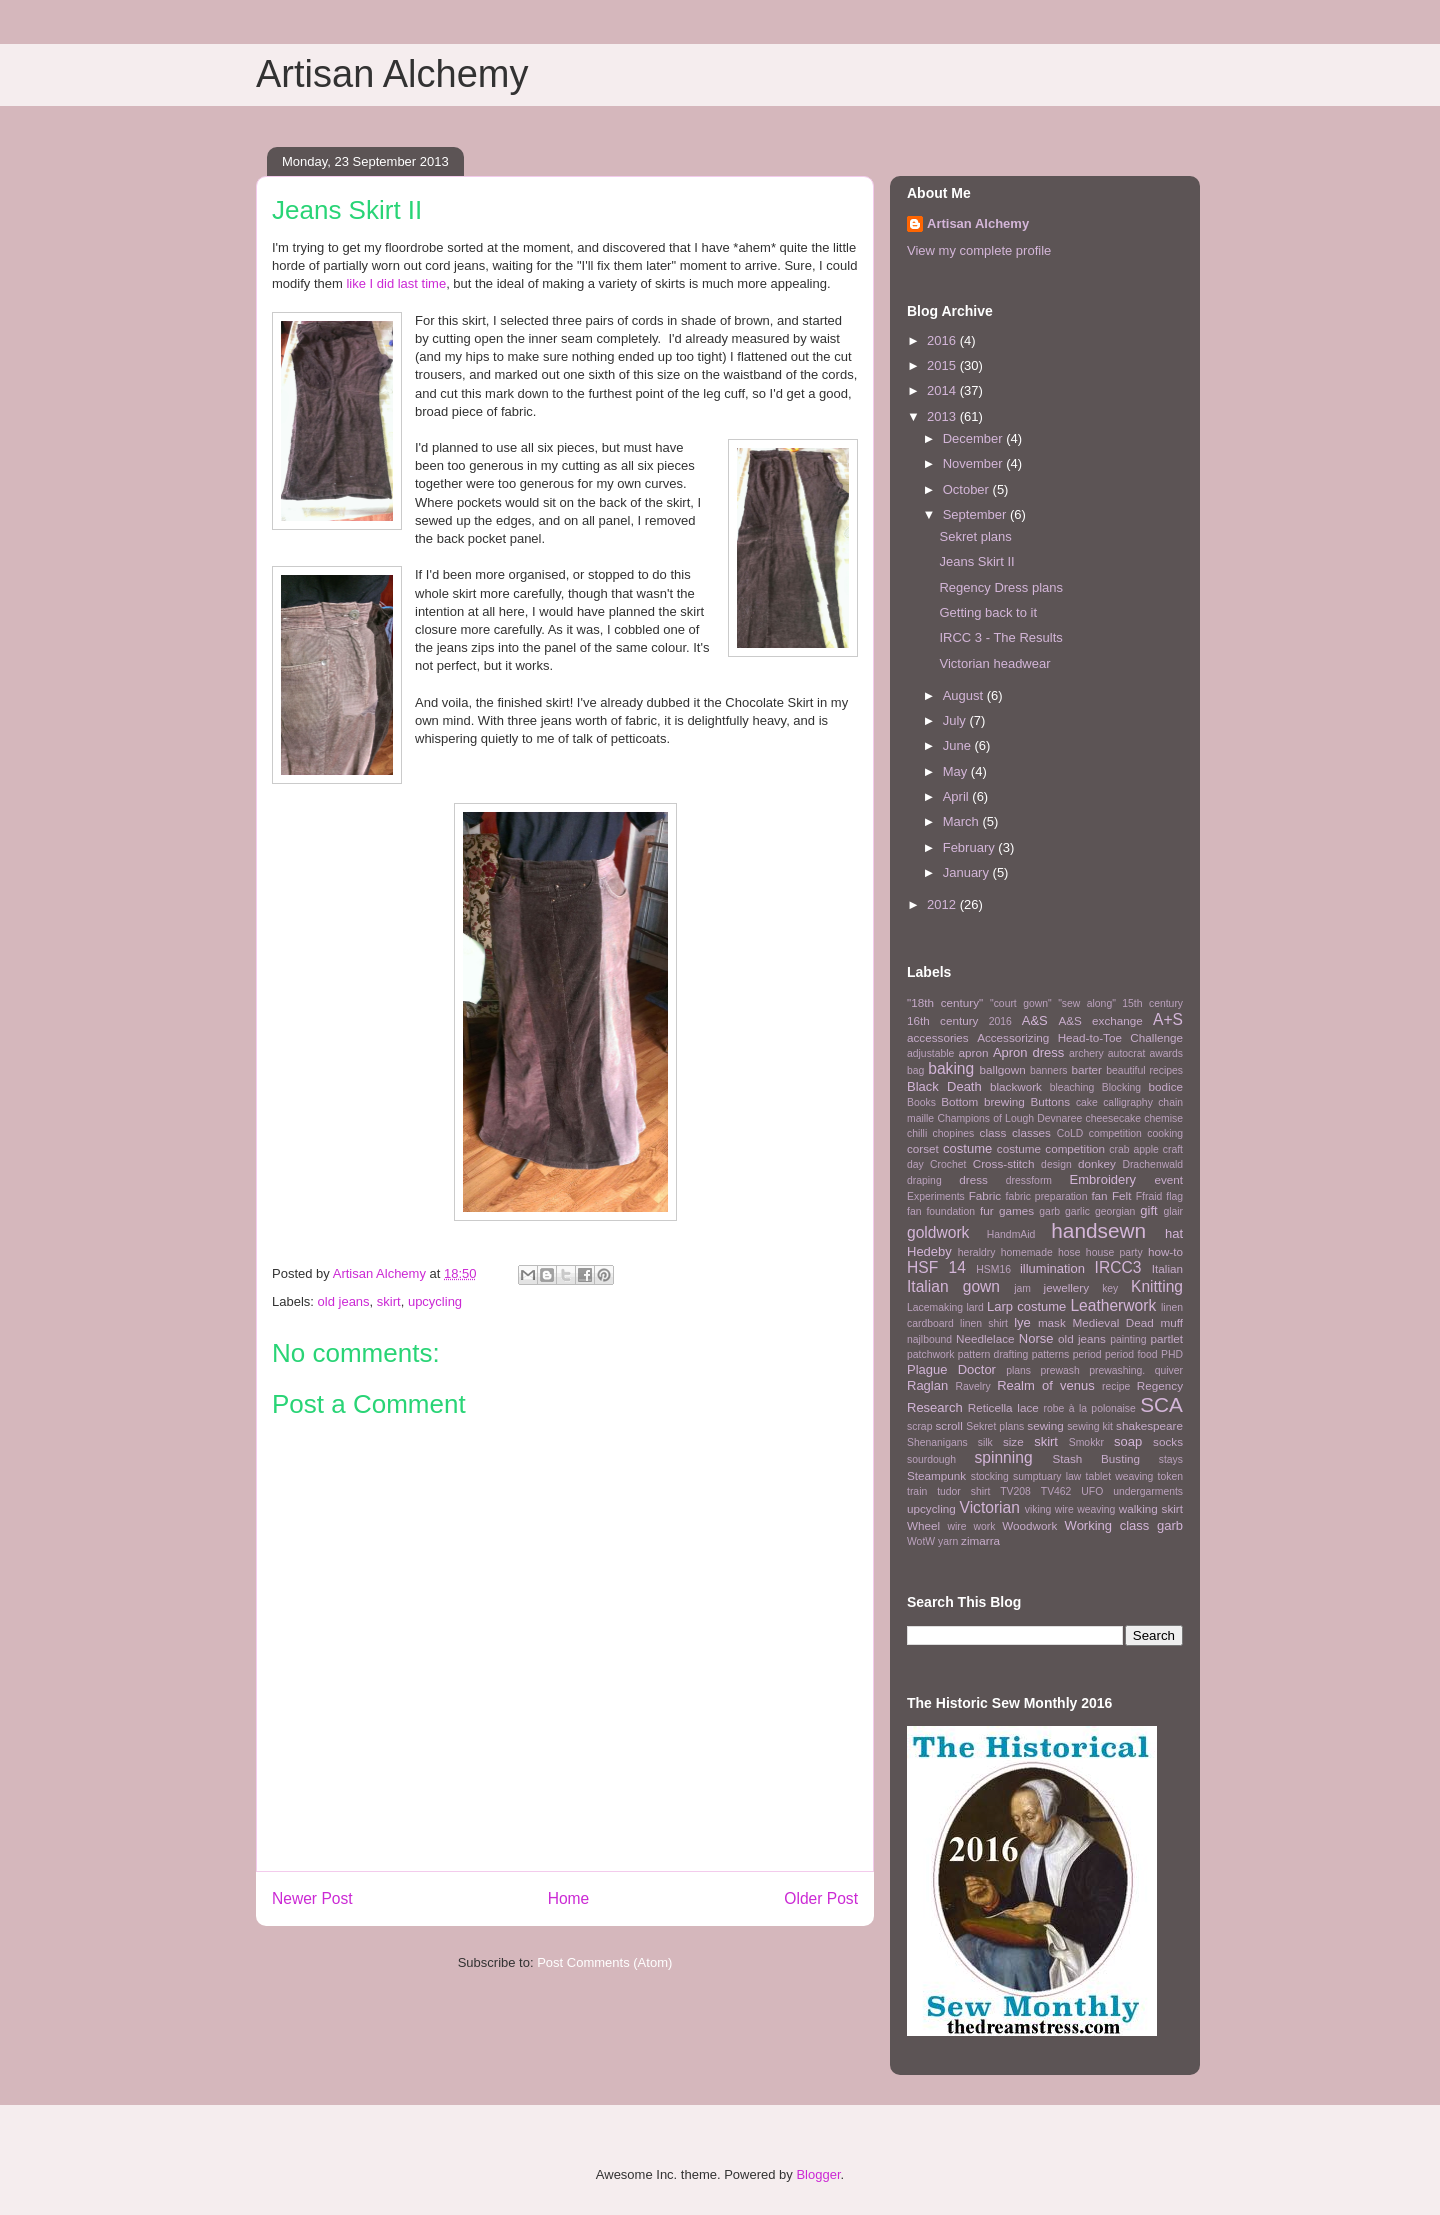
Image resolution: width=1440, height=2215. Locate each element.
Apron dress (1028, 1052)
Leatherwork (1113, 1305)
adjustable (930, 1053)
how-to (1165, 1251)
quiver (1169, 1370)
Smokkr (1086, 1442)
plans (1018, 1370)
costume (967, 1148)
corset (923, 1148)
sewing (1045, 1425)
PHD (1172, 1354)
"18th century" (945, 1002)
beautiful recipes (1144, 1070)
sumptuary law (1047, 1476)
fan (1099, 1195)
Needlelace (985, 1338)
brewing (1004, 1101)
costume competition (1051, 1148)
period (1087, 1354)
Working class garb (1124, 1525)
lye (1022, 1322)
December (975, 438)
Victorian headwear (994, 663)
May (957, 771)
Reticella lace (1003, 1407)
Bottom (959, 1101)
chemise (1163, 1118)
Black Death (944, 1086)
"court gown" (1021, 1003)
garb (1049, 1211)
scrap (919, 1426)
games (1016, 1210)
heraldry (977, 1252)
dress (973, 1179)
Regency (1160, 1385)
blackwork (1016, 1086)
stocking (990, 1476)
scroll (949, 1425)
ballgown (1003, 1069)
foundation (950, 1211)
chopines (954, 1133)
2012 (943, 904)
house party (1114, 1252)
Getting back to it (988, 612)
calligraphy (1128, 1102)
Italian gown (953, 1286)
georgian (1115, 1211)
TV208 (1015, 1491)
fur (987, 1210)
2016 (943, 340)
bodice (1166, 1086)
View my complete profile (979, 250)
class (993, 1132)
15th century (1152, 1003)
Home (569, 1898)
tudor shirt (963, 1491)
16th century (942, 1020)
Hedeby (929, 1251)
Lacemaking (935, 1307)
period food (1131, 1354)
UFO (1092, 1491)
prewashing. (1117, 1370)
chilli (917, 1133)
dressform (1029, 1180)
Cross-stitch (1004, 1163)
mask (1052, 1322)
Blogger (818, 2174)
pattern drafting (993, 1354)
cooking (1165, 1133)
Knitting (1157, 1286)
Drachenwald (1152, 1164)
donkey (1097, 1163)
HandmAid (1011, 1234)
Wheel (923, 1525)
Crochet (948, 1164)
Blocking (1121, 1087)
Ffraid (1149, 1196)
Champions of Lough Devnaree (1009, 1118)
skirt (389, 1301)
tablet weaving (1120, 1476)
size (1013, 1441)
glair (1173, 1211)
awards (1167, 1053)
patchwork (930, 1354)
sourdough (931, 1459)
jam (1022, 1288)
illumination (1052, 1268)
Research (935, 1407)
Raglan (927, 1385)
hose (1069, 1252)
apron (974, 1052)
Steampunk (936, 1475)
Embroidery (1103, 1179)
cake (1087, 1102)
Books (921, 1102)
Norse (1036, 1338)
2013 (943, 416)
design (1056, 1164)
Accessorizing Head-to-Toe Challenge (1080, 1037)
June (959, 745)
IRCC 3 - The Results (1000, 637)
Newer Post (312, 1898)
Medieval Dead (1112, 1322)
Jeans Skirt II (976, 561)
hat (1174, 1233)
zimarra (980, 1540)
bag (915, 1070)
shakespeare (1149, 1425)
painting (1128, 1339)
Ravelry (972, 1386)
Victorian (990, 1507)
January (968, 872)
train (917, 1491)
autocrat (1127, 1053)
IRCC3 (1118, 1267)
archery (1086, 1053)
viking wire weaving (1070, 1509)
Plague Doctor (951, 1369)
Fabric (985, 1195)
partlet (1167, 1338)
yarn (948, 1541)
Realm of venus (1046, 1385)
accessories (938, 1037)
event (1168, 1179)
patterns (1051, 1354)
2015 (943, 365)
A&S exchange (1100, 1020)
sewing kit (1090, 1426)
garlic (1077, 1211)
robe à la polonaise (1090, 1408)
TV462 (1056, 1491)
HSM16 (993, 1269)
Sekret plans (975, 536)
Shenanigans (937, 1442)
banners (1049, 1070)
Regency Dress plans (1001, 587)
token (1170, 1476)
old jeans (344, 1301)
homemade (1027, 1252)
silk (985, 1442)
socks (1168, 1441)
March (963, 821)
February (971, 847)
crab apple (1134, 1149)
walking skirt (1151, 1508)
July (956, 720)
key (1110, 1288)
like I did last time (396, 283)
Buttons (1051, 1101)
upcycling (435, 1301)
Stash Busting (1096, 1458)
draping (924, 1180)
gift (1148, 1210)
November (975, 463)
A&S (1035, 1020)
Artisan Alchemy (392, 74)
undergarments (1148, 1491)
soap (1128, 1441)
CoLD (1070, 1133)
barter (1086, 1069)
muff (1171, 1322)
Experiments (936, 1196)
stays (1171, 1459)
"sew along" (1087, 1003)
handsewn (1098, 1230)
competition (1115, 1133)
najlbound (929, 1339)
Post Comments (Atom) (604, 1962)
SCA (1161, 1404)
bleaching (1072, 1087)
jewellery (1066, 1287)
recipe (1116, 1386)
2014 (943, 390)
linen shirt (984, 1323)
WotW (921, 1541)
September (976, 514)
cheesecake (1113, 1118)
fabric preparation (1047, 1196)
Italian (1167, 1268)
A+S (1168, 1019)
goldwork (938, 1232)
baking (951, 1068)
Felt (1121, 1195)
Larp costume (1026, 1306)
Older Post (821, 1898)
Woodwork (1029, 1525)
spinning (1003, 1457)
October (968, 489)
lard (974, 1307)
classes (1031, 1132)
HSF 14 (936, 1267)
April (958, 796)
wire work (971, 1526)
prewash (1059, 1370)
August (965, 695)
